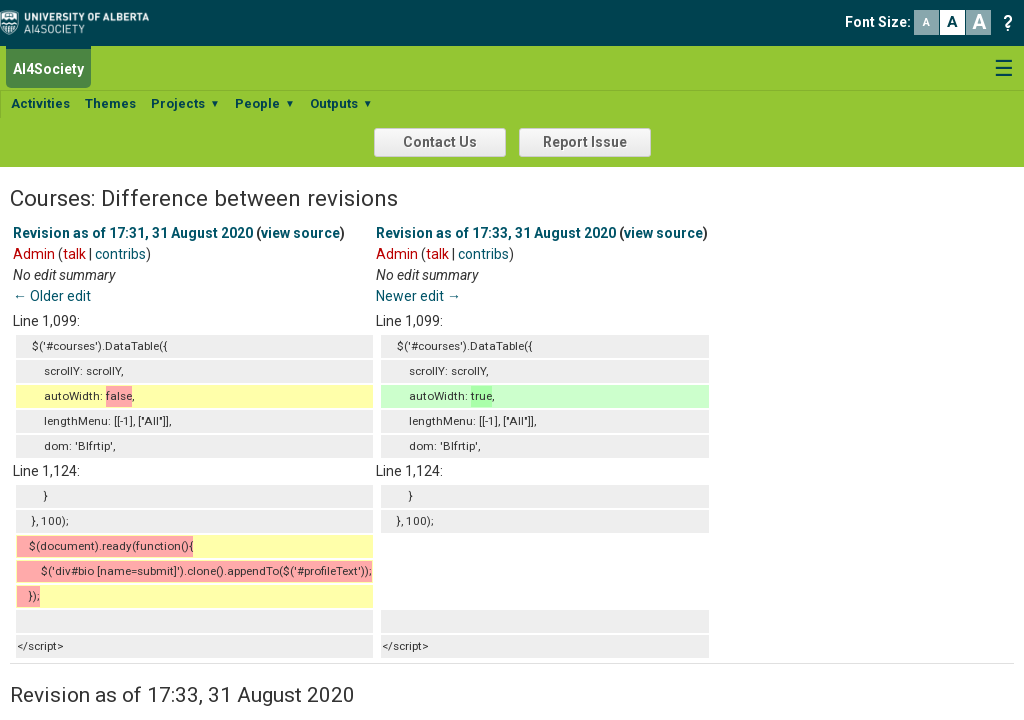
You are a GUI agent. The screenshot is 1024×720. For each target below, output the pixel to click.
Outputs (341, 103)
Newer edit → (418, 296)
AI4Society (48, 69)
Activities (40, 103)
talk (74, 254)
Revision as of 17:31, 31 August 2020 (133, 233)
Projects (185, 103)
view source (300, 233)
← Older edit (52, 296)
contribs (120, 254)
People (265, 103)
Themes (110, 103)
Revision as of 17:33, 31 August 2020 (496, 233)
